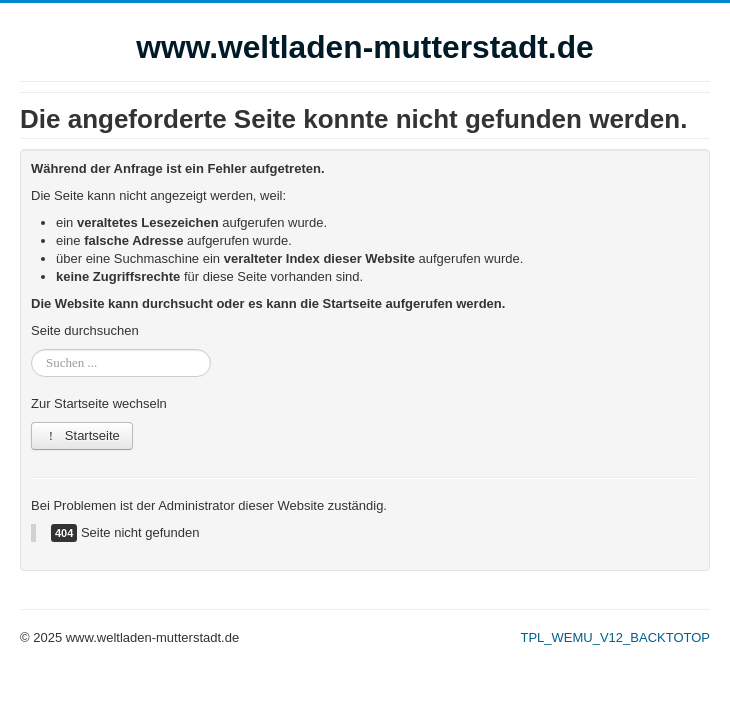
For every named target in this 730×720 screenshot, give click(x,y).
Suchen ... (31, 349)
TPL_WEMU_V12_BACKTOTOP (615, 637)
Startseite (82, 435)
